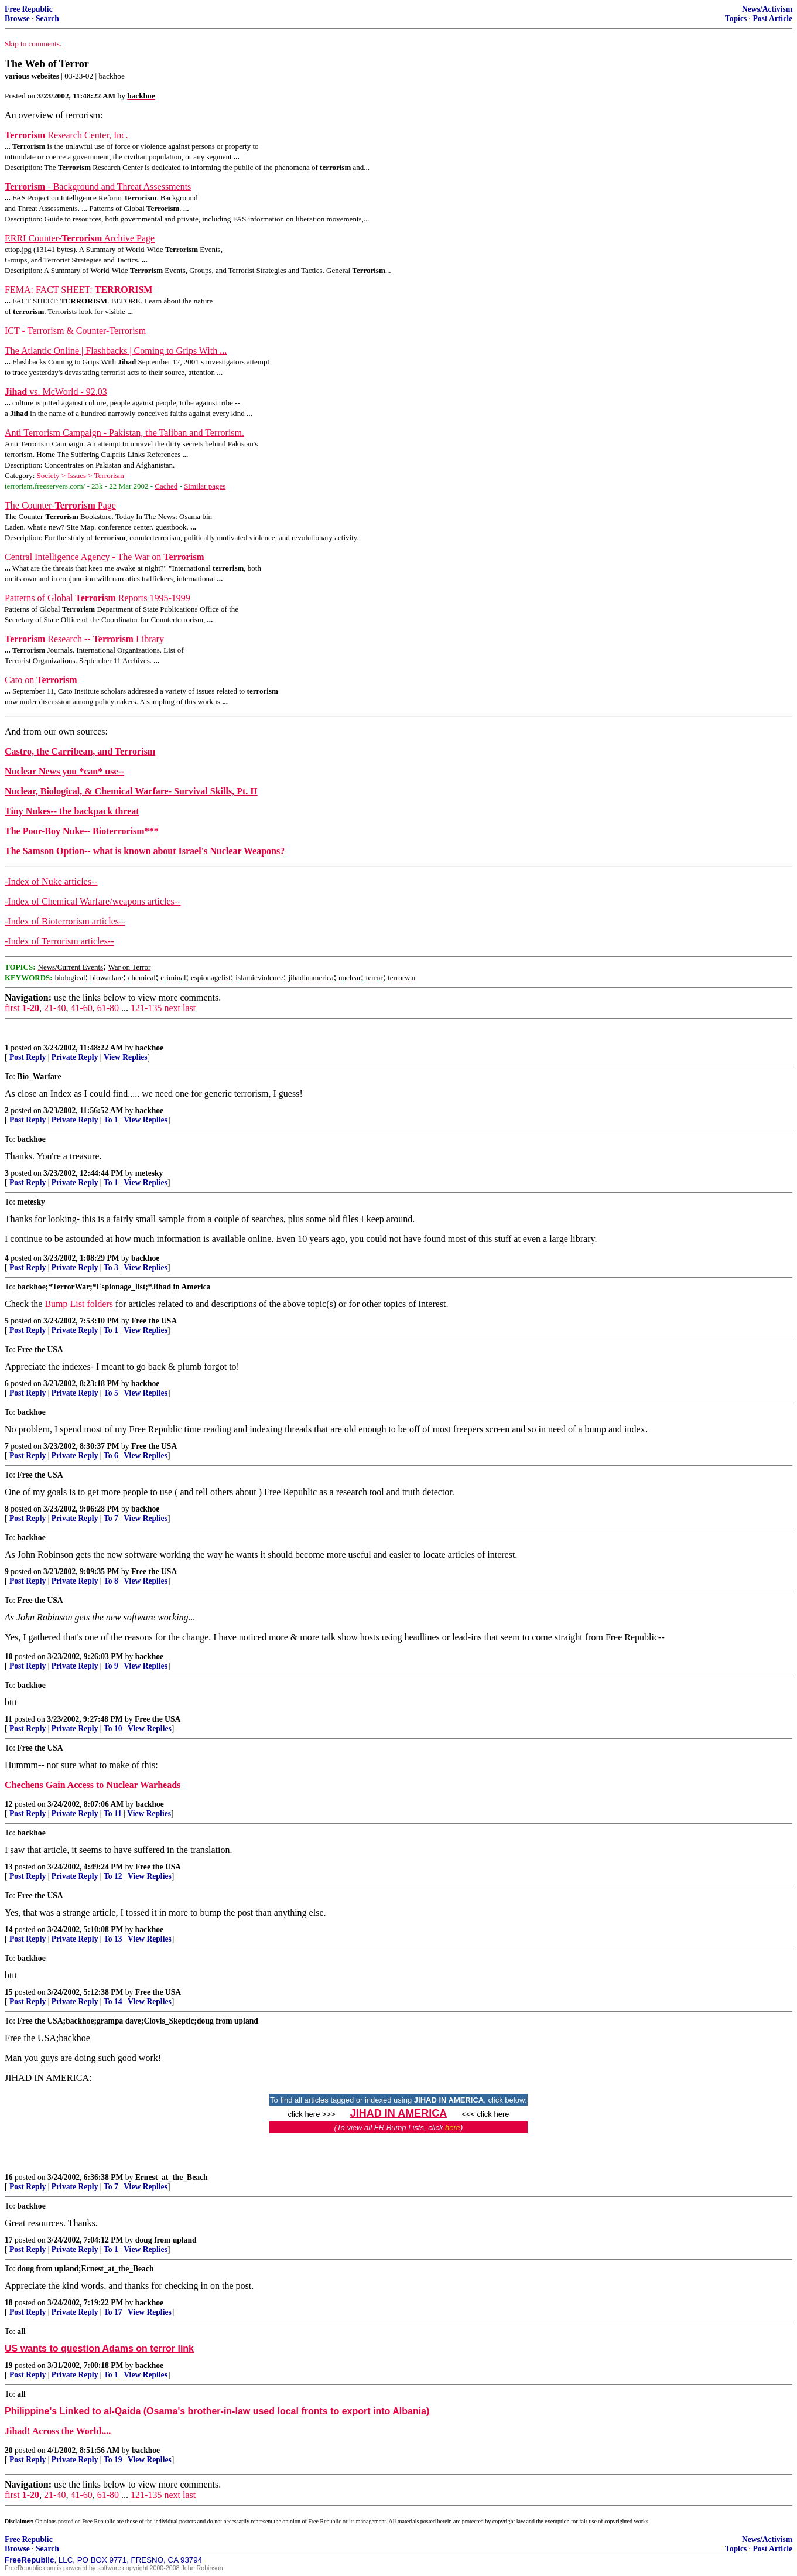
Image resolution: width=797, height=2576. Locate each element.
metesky (149, 1173)
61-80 (108, 1008)
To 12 (113, 1876)
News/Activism (767, 9)
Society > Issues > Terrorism (80, 475)
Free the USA (154, 1320)
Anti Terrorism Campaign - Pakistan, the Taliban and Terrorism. (124, 433)
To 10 (113, 1728)
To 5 (111, 1392)
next (172, 1008)
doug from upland (166, 2240)
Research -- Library (84, 639)
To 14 (113, 2001)
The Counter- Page (60, 505)
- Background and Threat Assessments (98, 187)
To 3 (111, 1267)
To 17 (113, 2312)
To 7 (111, 1518)
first (12, 1008)
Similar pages (204, 486)
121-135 (146, 1008)
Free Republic (29, 9)
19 (9, 2365)
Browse (17, 18)
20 (9, 2450)
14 (9, 1929)
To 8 (111, 1581)
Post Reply (27, 1057)
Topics (736, 18)
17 (9, 2240)
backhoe (149, 1047)
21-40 (55, 1008)
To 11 (113, 1813)
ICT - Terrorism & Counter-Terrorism (75, 331)
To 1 (111, 1119)
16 (9, 2177)
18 (9, 2302)
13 (9, 1866)
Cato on (41, 680)
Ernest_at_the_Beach (171, 2177)
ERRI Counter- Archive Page (80, 238)
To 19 (113, 2459)
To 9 (111, 1665)
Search (47, 18)
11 (8, 1719)
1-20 (30, 1008)
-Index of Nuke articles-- (51, 881)
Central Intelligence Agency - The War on (104, 557)
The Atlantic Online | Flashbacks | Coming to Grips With (116, 351)
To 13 (113, 1938)
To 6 (111, 1455)
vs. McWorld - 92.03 (56, 392)
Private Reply (75, 1057)
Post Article (772, 18)
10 (9, 1656)
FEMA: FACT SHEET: (78, 290)
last (189, 1008)
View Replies (126, 1057)
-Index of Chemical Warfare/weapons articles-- (93, 901)
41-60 (81, 1008)
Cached (166, 486)
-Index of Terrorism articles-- (59, 941)
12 (9, 1804)
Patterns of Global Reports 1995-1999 (97, 598)
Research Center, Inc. (66, 135)
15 (9, 1992)
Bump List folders (80, 1304)
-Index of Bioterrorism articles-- (65, 921)
